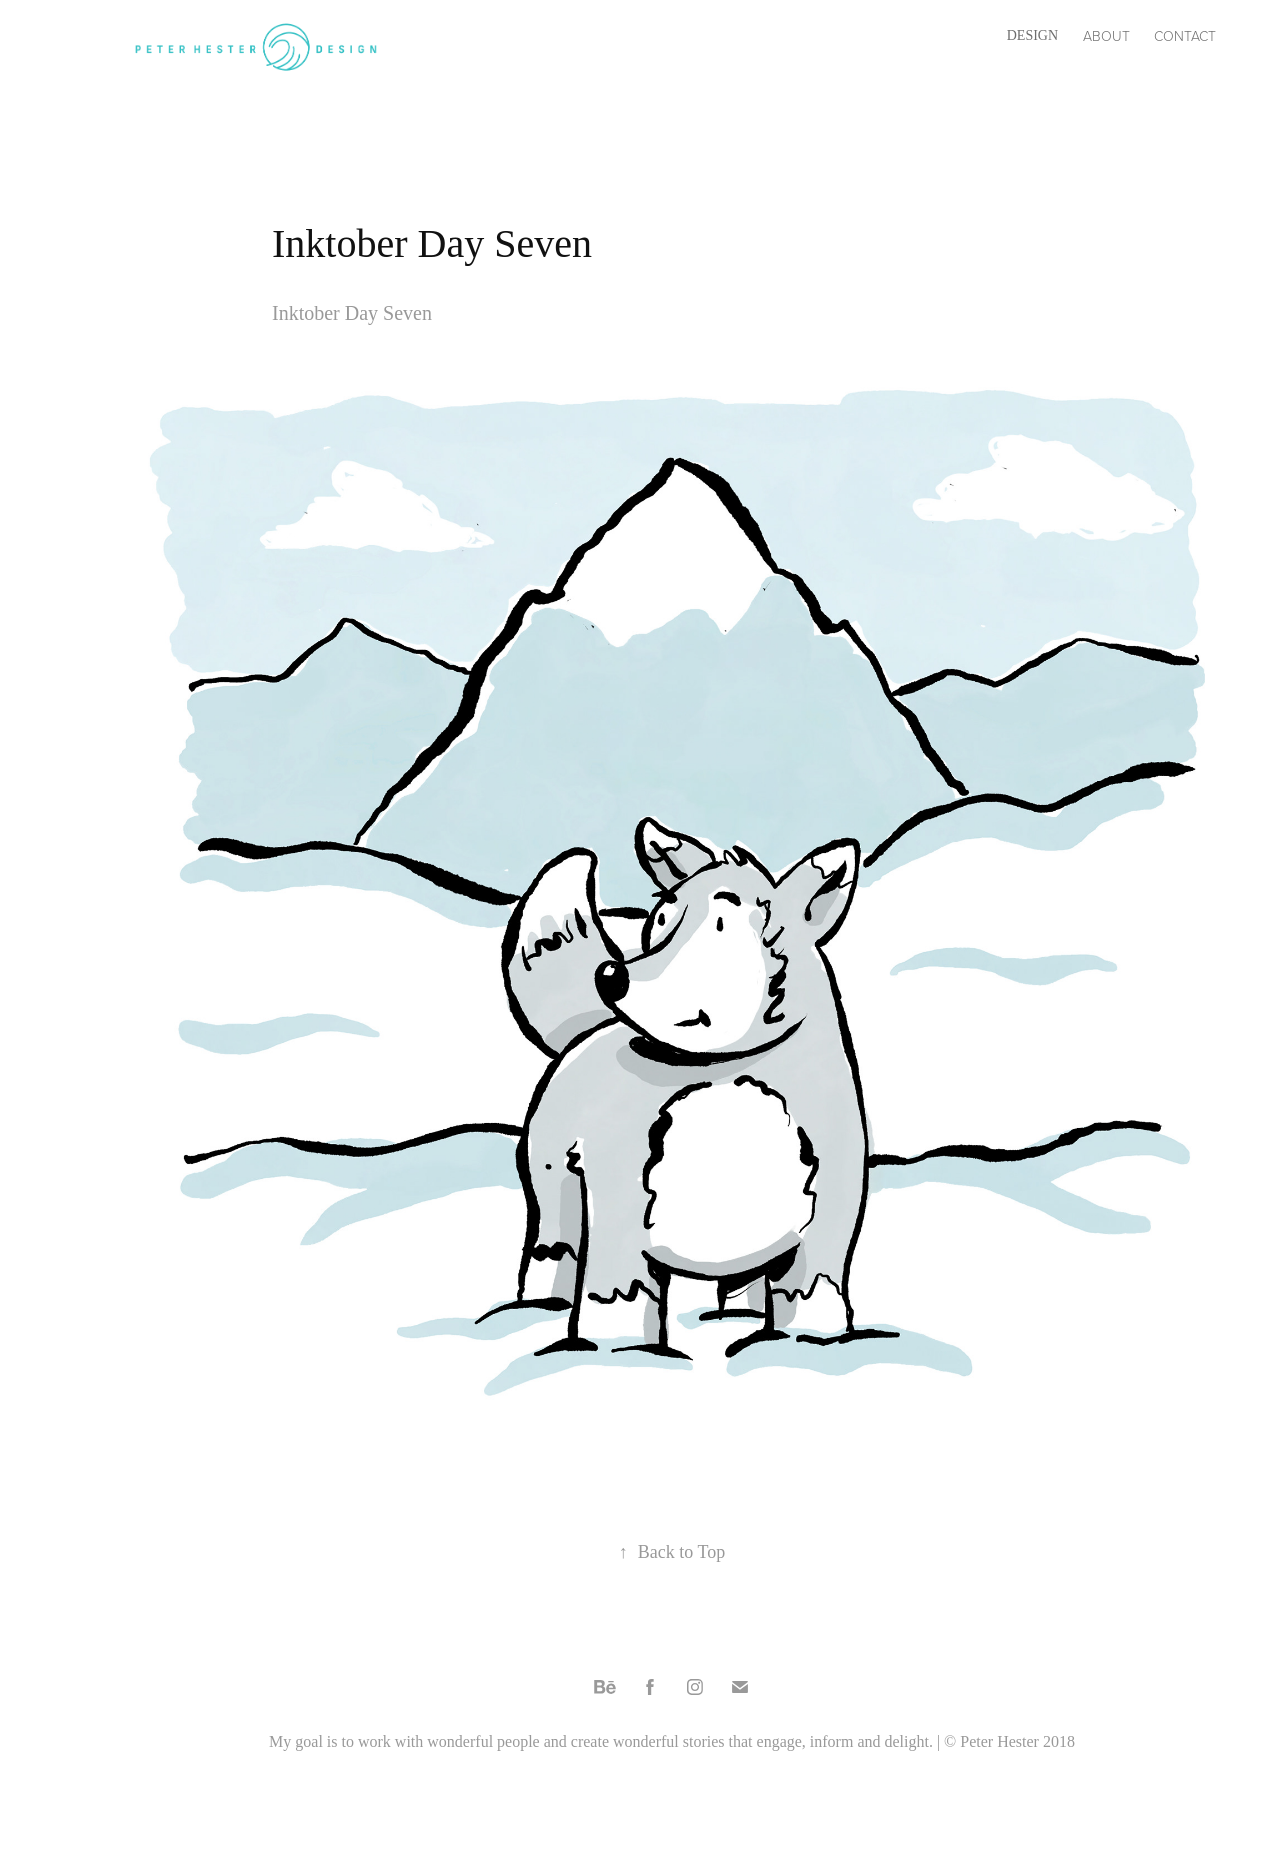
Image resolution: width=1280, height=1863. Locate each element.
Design (1032, 35)
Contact (1185, 35)
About (1106, 35)
